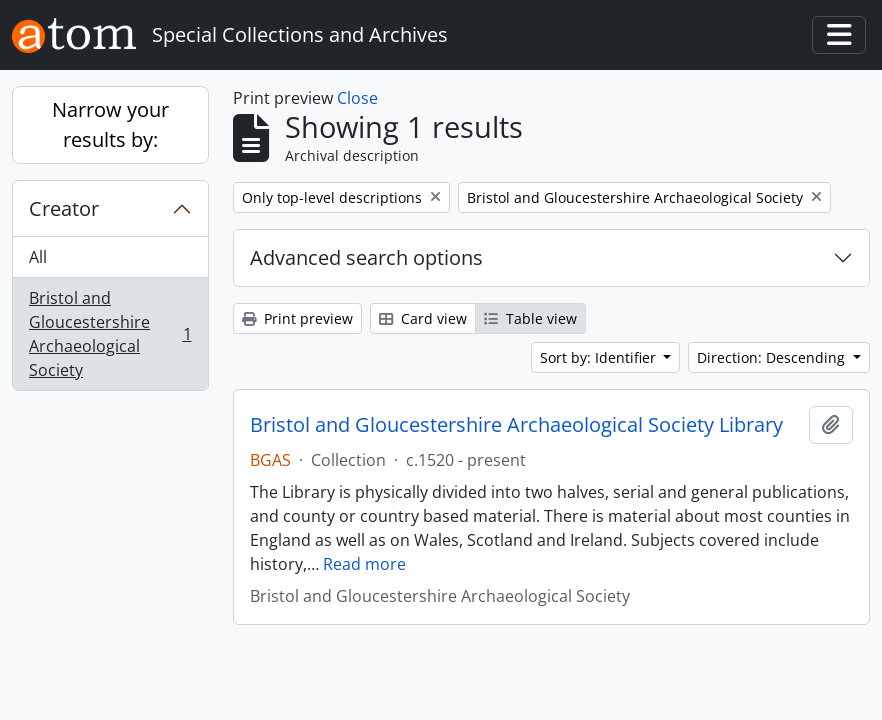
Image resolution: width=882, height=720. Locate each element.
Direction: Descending (773, 357)
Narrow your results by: (110, 124)
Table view (530, 318)
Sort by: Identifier (600, 357)
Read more (364, 564)
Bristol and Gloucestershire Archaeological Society (110, 334)
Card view (423, 318)
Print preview (297, 318)
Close (357, 98)
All (38, 257)
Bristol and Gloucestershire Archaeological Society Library (516, 425)
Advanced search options (366, 257)
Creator (64, 208)
